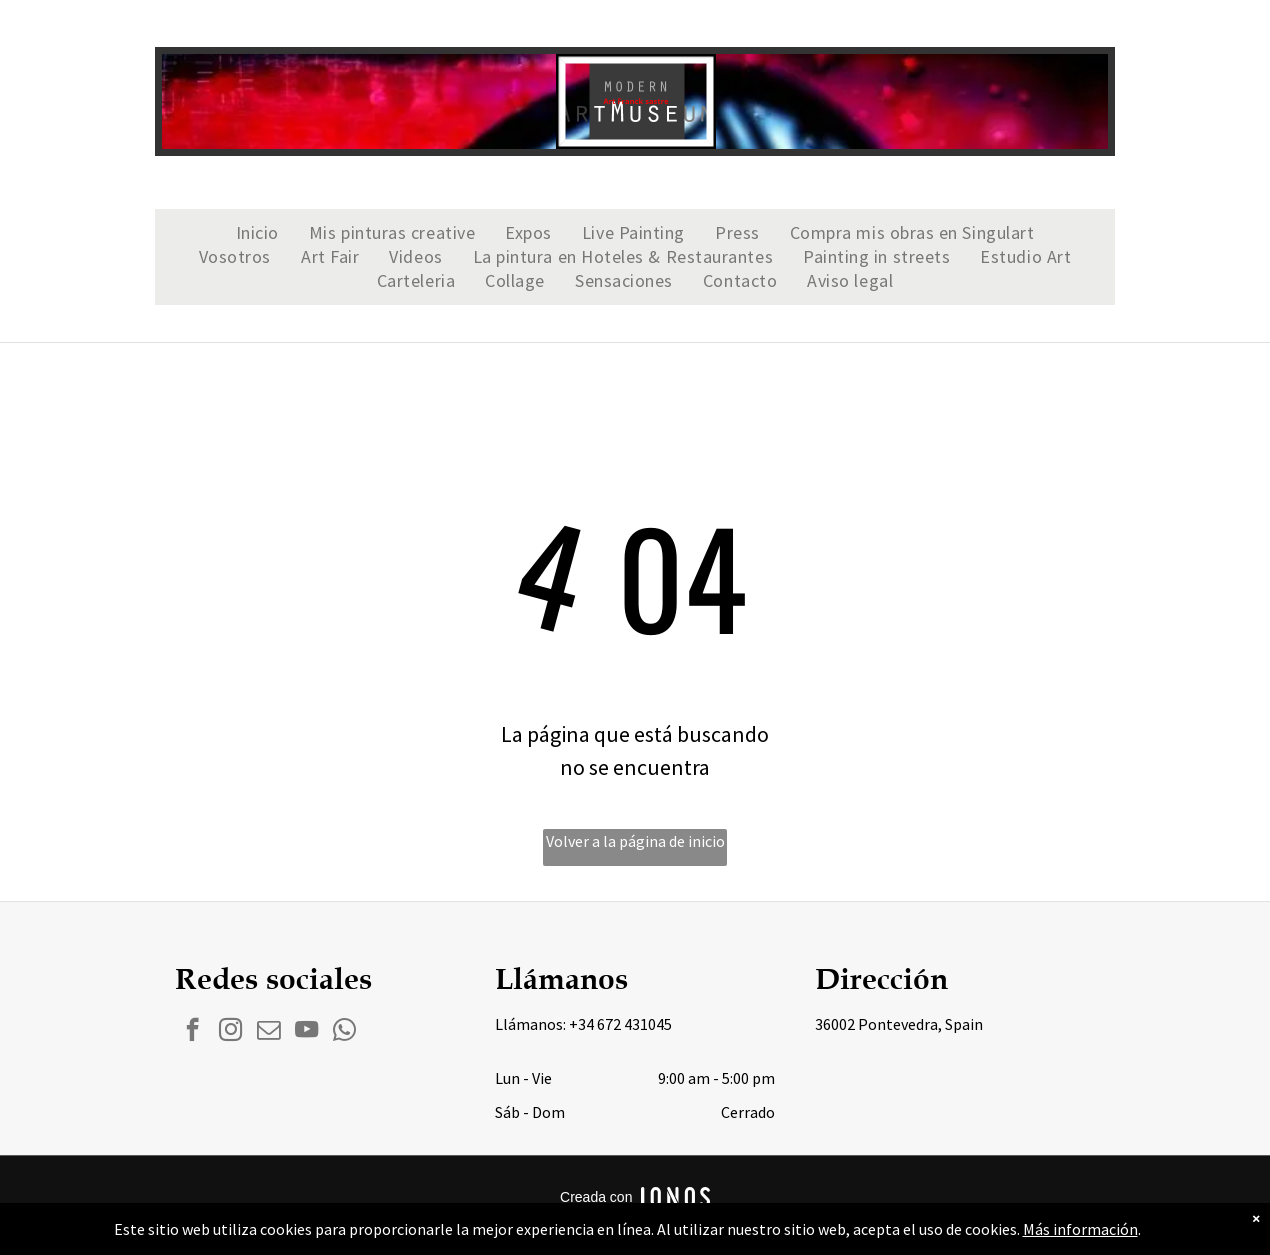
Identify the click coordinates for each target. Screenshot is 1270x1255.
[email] (268, 1032)
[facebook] (192, 1032)
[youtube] (306, 1032)
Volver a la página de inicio (635, 841)
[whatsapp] (344, 1032)
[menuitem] (257, 233)
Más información (1080, 1229)
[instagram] (230, 1032)
